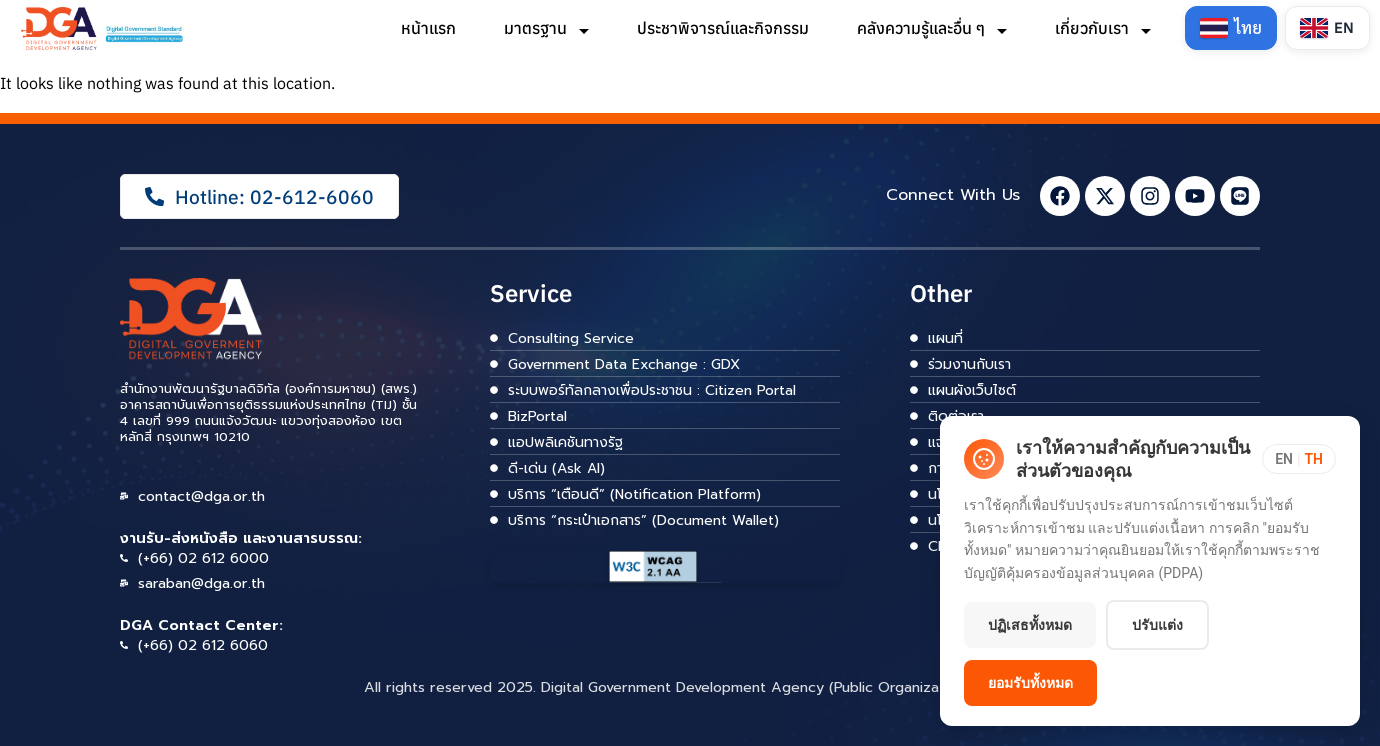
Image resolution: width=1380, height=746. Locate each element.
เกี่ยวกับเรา (1103, 28)
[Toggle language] (1299, 459)
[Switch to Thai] (1231, 28)
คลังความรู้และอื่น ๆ (932, 28)
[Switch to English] (1327, 28)
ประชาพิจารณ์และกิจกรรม (723, 28)
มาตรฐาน (546, 28)
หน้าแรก (428, 28)
